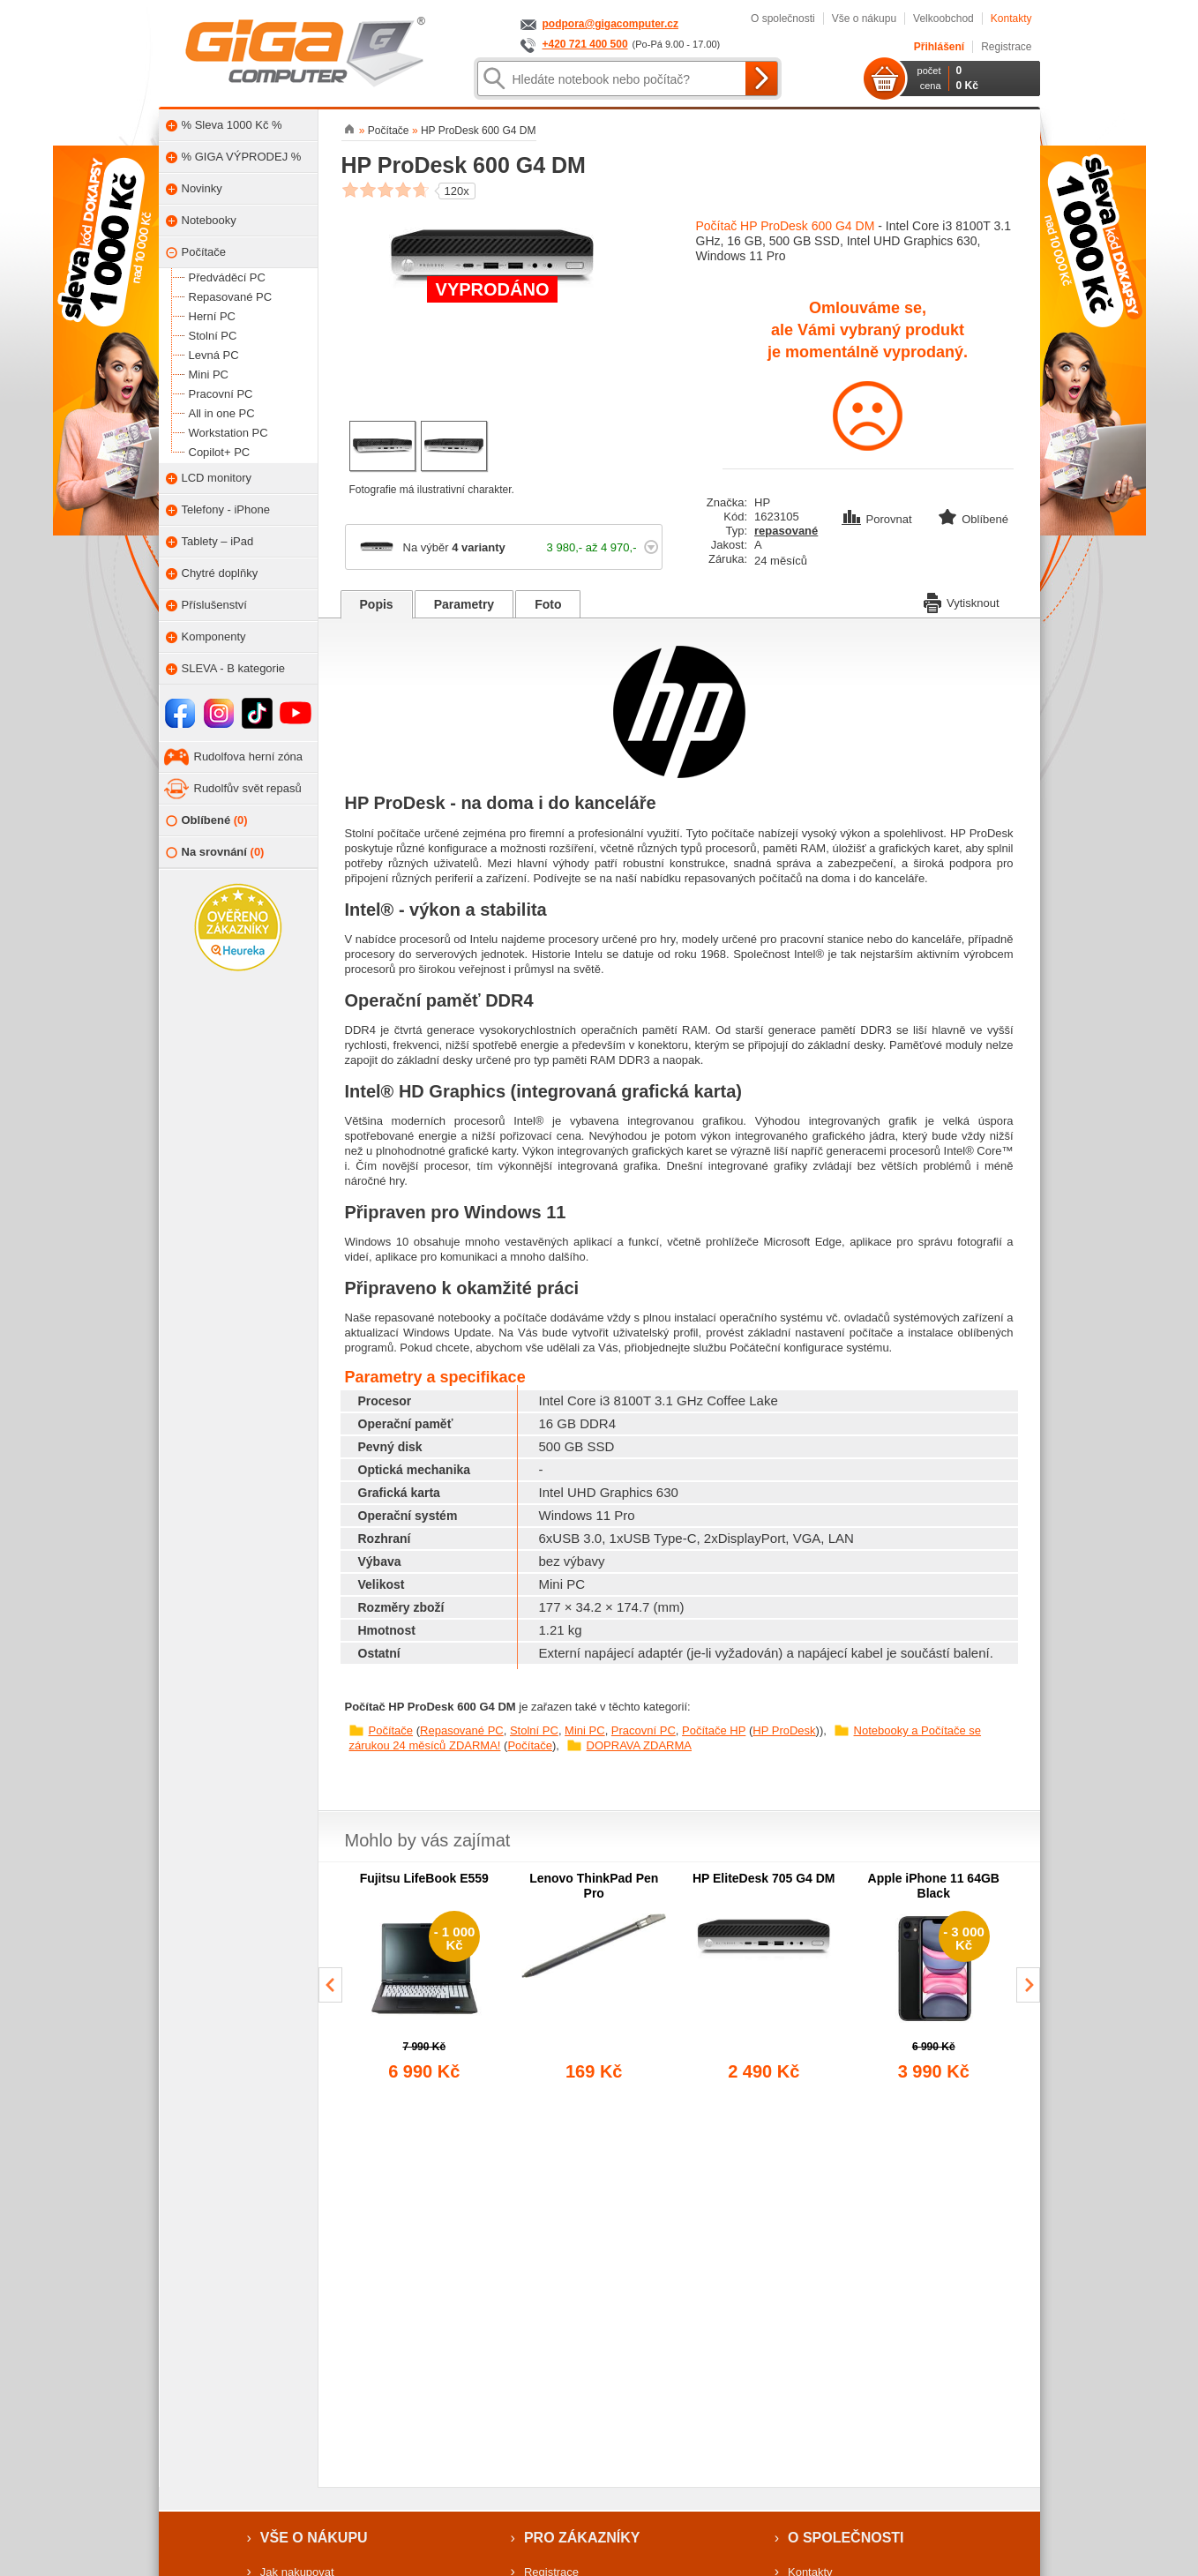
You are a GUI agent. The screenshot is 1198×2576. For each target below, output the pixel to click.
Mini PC (585, 1730)
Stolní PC (534, 1730)
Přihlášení (939, 47)
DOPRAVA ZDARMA (639, 1745)
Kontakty (1011, 18)
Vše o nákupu (864, 18)
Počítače (391, 1730)
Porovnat (879, 519)
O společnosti (783, 18)
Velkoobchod (943, 18)
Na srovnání (215, 852)
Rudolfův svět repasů (248, 788)
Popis (376, 604)
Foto (548, 604)
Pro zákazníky (582, 2537)
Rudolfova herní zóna (248, 756)
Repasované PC (462, 1730)
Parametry (464, 604)
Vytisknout (962, 601)
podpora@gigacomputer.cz (610, 24)
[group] (424, 1978)
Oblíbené (207, 820)
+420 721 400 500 (585, 44)
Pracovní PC (643, 1730)
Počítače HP (713, 1730)
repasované (786, 530)
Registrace (1006, 47)
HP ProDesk (783, 1730)
